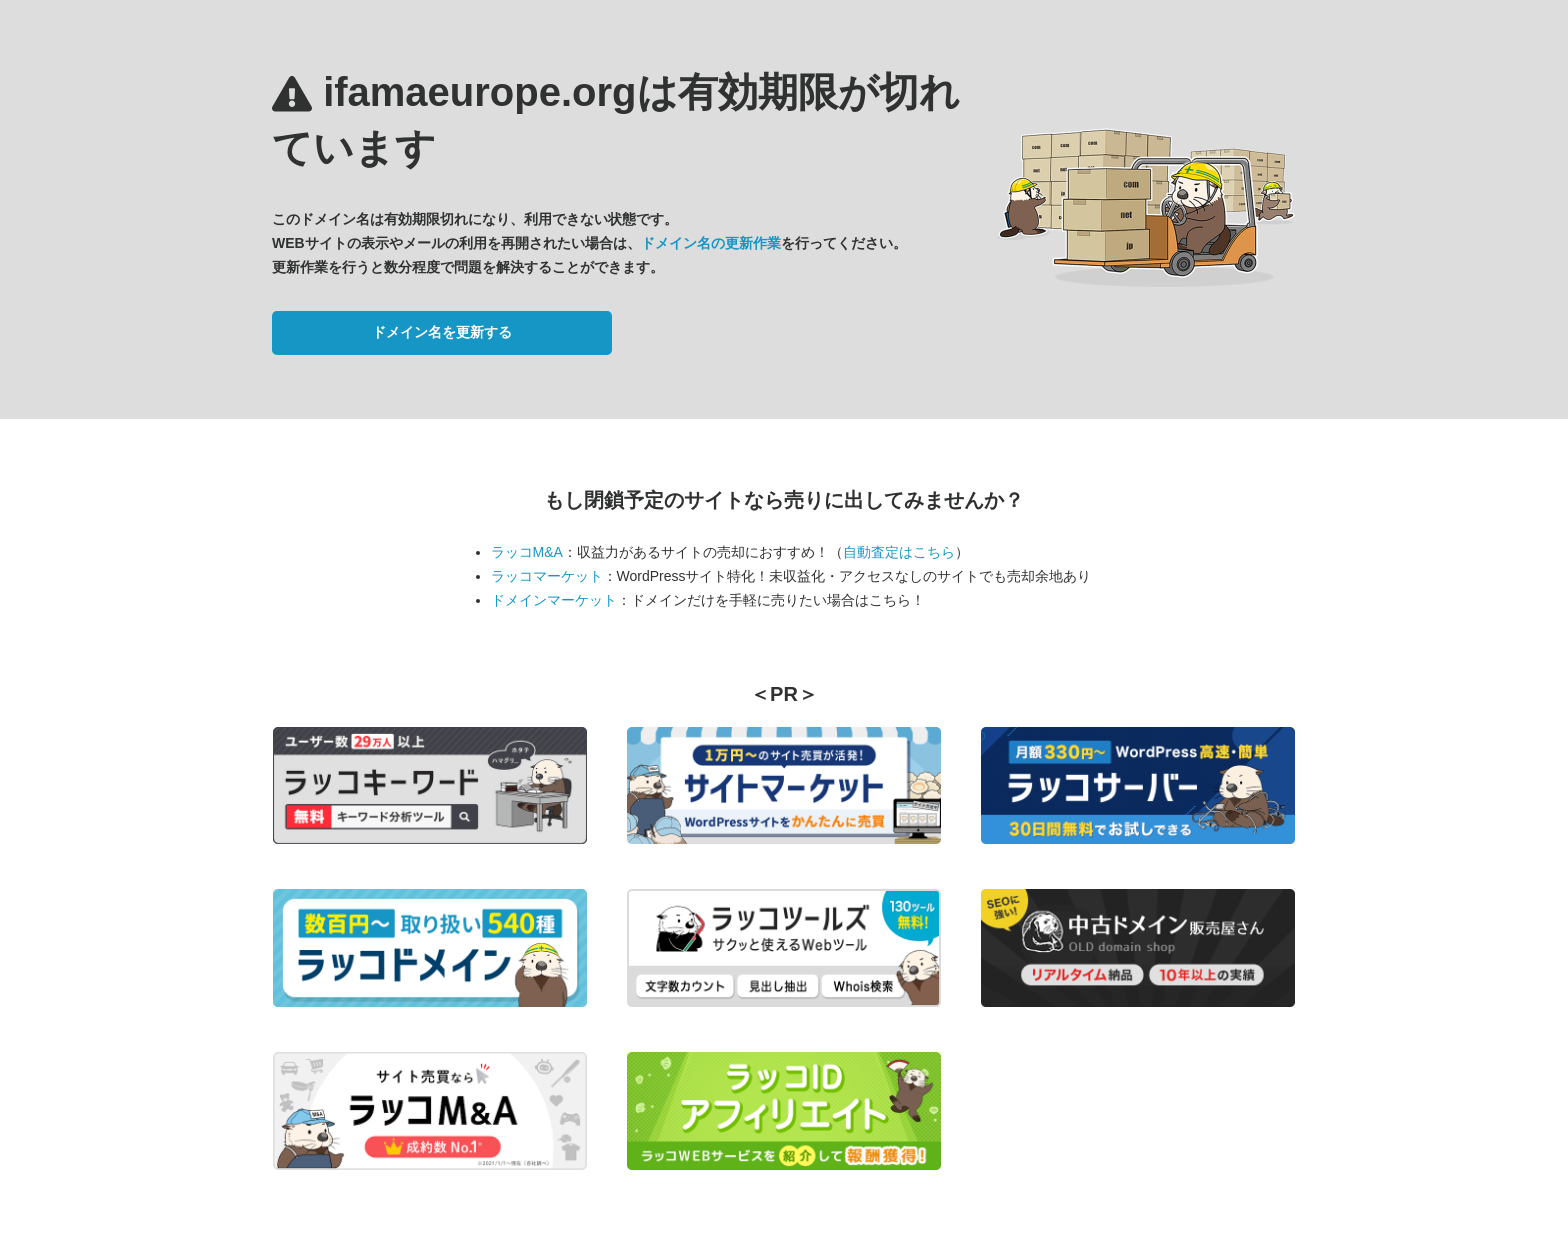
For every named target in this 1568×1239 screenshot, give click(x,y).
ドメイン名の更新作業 (711, 243)
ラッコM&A (527, 552)
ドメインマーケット (554, 600)
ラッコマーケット (547, 576)
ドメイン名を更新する (442, 332)
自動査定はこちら (899, 552)
